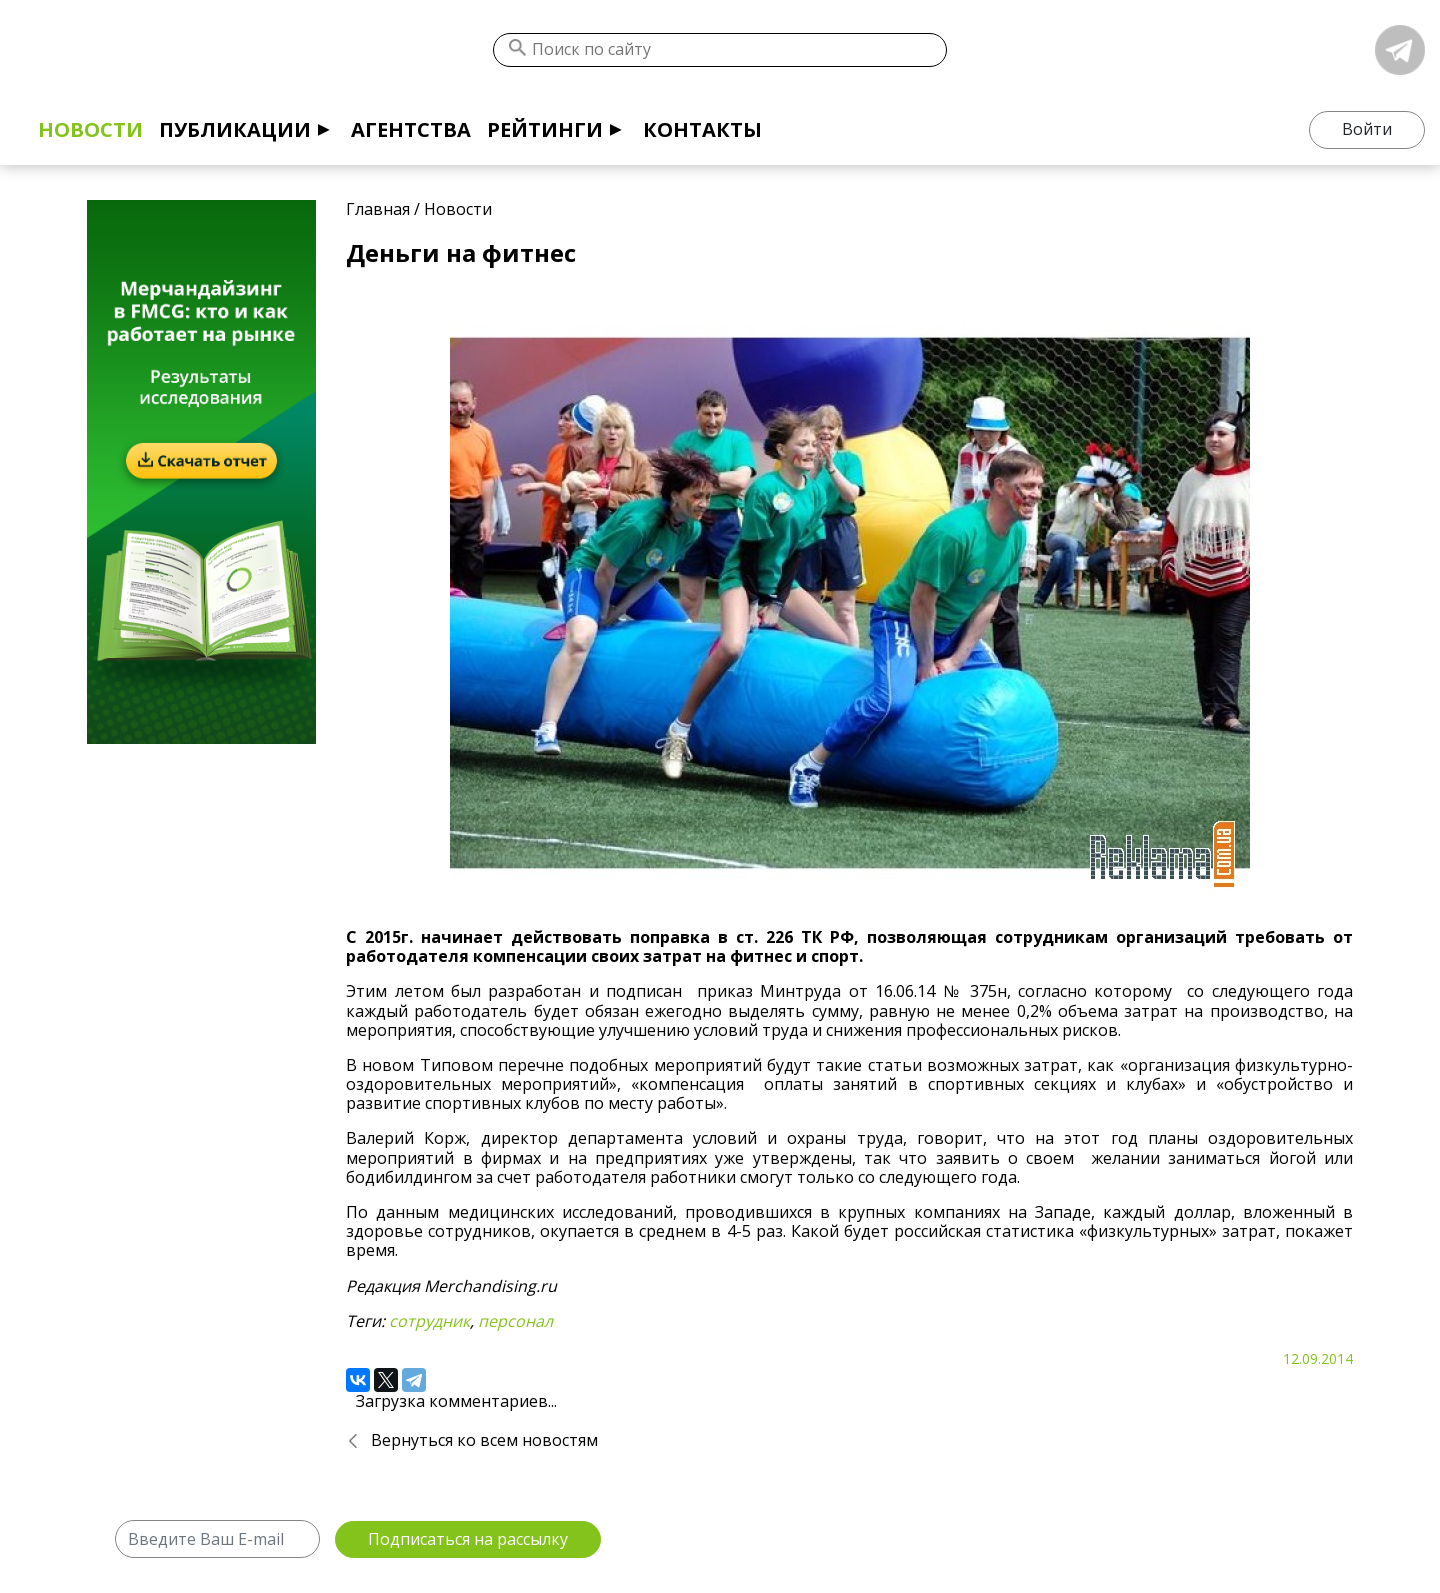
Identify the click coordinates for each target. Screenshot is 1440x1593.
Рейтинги (545, 129)
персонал (515, 1321)
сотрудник (429, 1321)
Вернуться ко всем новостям (484, 1440)
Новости (90, 129)
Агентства (411, 129)
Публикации (235, 129)
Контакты (702, 129)
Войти (1367, 129)
